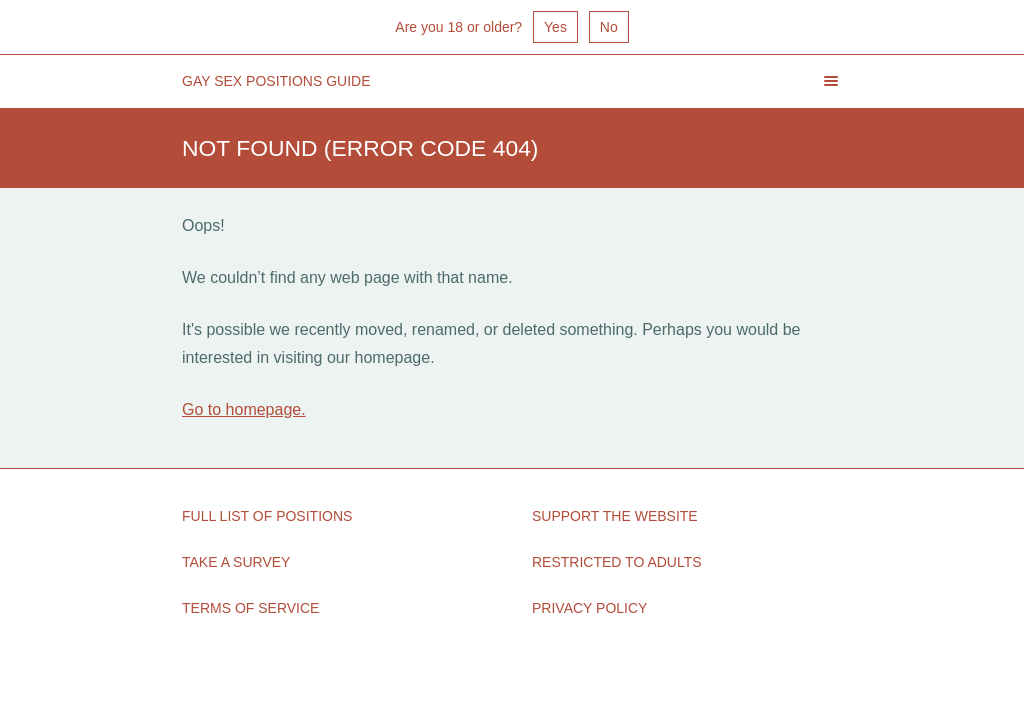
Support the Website (615, 516)
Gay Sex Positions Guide (276, 81)
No (609, 27)
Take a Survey (236, 562)
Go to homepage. (244, 409)
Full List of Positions (267, 516)
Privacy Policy (589, 608)
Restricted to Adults (617, 562)
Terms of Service (250, 608)
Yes (555, 27)
